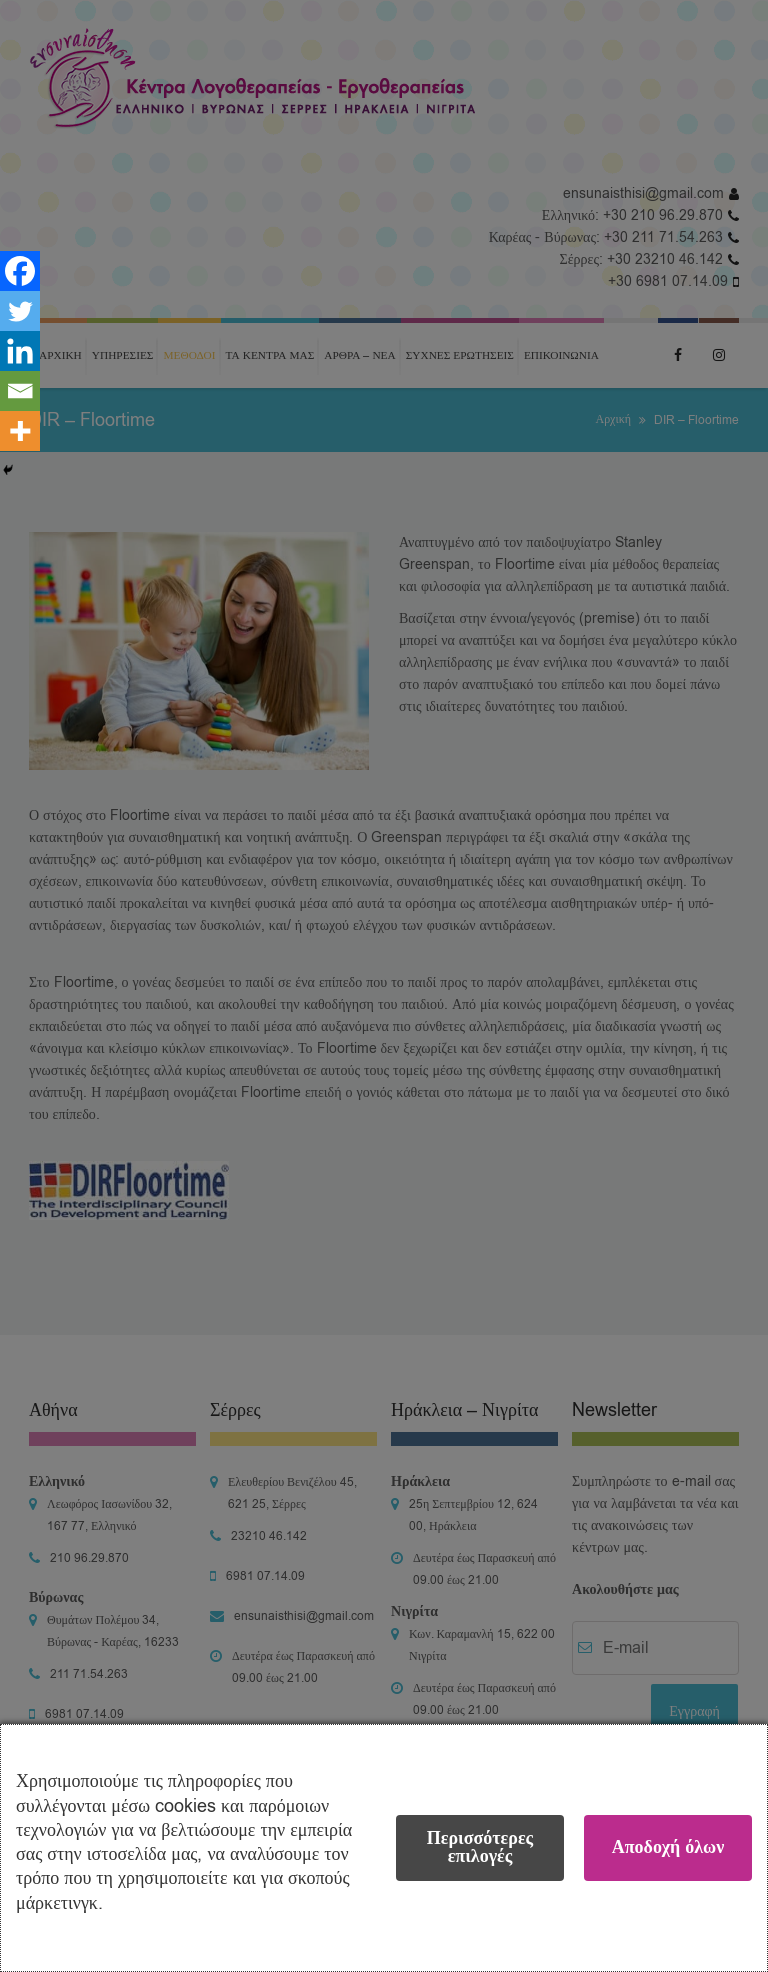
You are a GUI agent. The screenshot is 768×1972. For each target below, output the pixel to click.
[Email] (20, 391)
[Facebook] (20, 271)
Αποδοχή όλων (668, 1847)
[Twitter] (20, 311)
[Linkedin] (20, 351)
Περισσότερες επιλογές (480, 1847)
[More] (20, 431)
